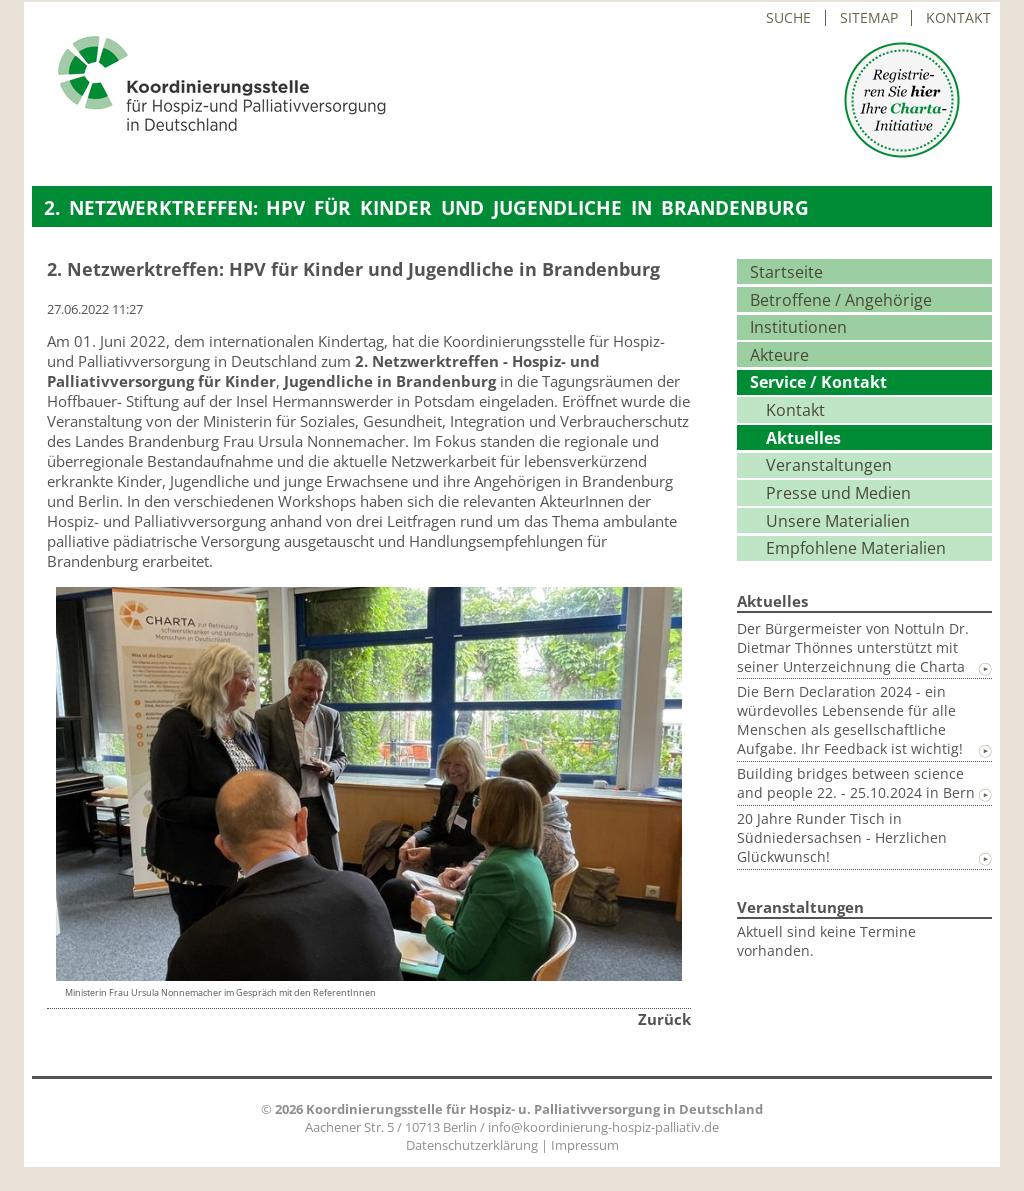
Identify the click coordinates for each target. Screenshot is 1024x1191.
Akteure (779, 355)
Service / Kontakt (818, 382)
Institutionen (798, 327)
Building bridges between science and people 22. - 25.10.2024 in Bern (856, 783)
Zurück (664, 1019)
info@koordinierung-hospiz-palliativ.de (603, 1127)
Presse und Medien (838, 493)
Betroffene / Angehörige (841, 300)
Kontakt (958, 18)
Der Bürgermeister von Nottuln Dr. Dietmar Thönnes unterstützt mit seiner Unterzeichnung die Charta (853, 647)
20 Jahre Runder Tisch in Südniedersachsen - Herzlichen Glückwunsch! (842, 837)
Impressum (585, 1145)
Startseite (786, 272)
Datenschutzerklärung (472, 1145)
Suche (788, 18)
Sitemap (869, 18)
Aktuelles (803, 438)
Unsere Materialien (838, 521)
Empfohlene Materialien (856, 548)
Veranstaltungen (829, 465)
